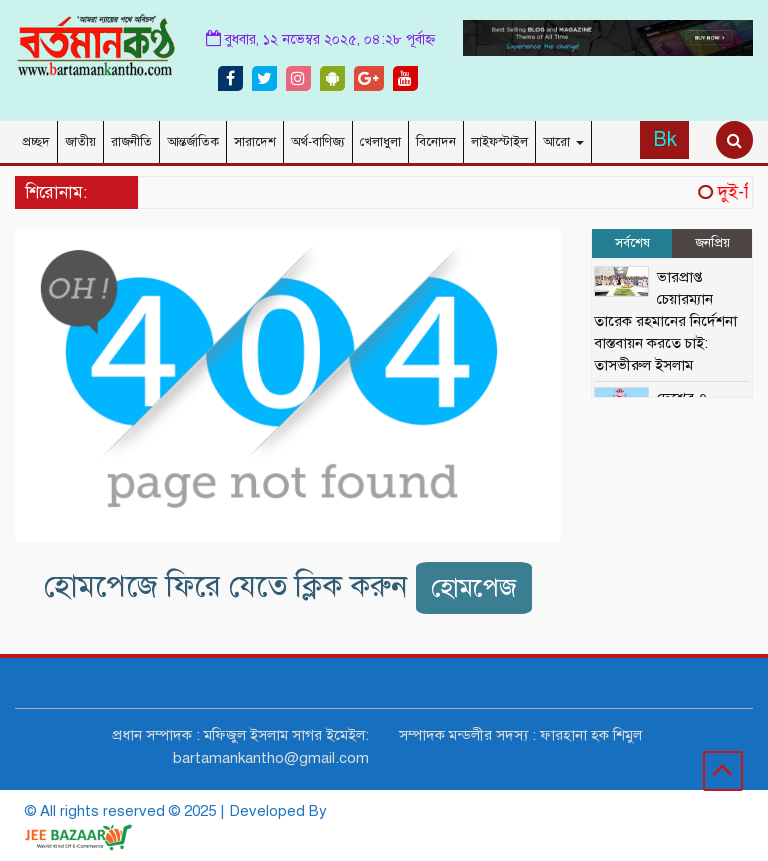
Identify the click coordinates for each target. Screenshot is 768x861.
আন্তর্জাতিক (193, 142)
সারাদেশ (255, 142)
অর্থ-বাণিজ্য (318, 142)
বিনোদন (436, 142)
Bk (665, 139)
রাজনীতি (131, 142)
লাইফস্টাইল (499, 142)
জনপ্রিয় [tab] (712, 243)
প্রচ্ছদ (36, 142)
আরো (563, 142)
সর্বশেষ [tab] (632, 243)
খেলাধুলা (380, 142)
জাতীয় (80, 142)
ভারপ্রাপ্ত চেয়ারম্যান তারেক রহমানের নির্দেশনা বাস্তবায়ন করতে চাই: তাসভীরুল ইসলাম (665, 321)
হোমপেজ (474, 587)
